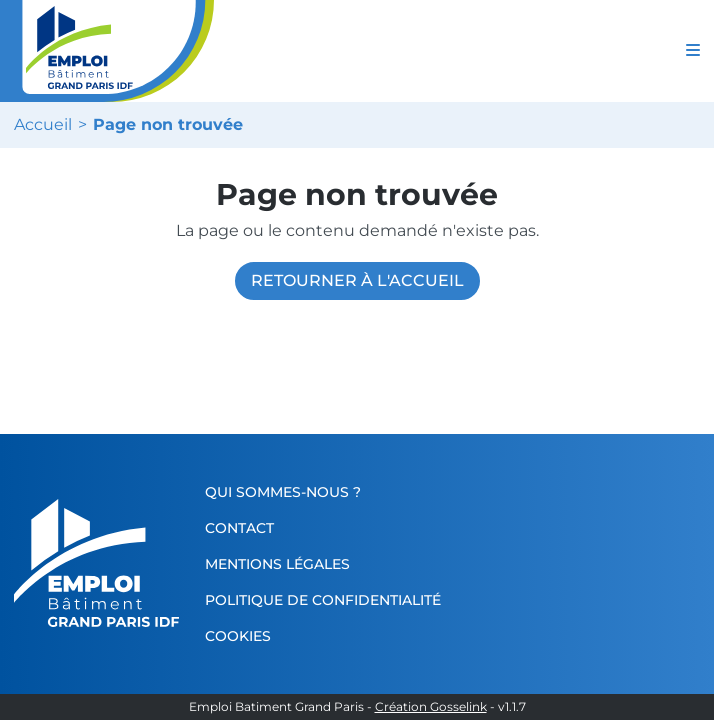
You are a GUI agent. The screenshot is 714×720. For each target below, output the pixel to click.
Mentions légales (281, 564)
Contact (243, 528)
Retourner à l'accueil (357, 280)
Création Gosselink (431, 707)
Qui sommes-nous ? (287, 492)
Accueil (43, 125)
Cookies (242, 636)
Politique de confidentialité (327, 600)
